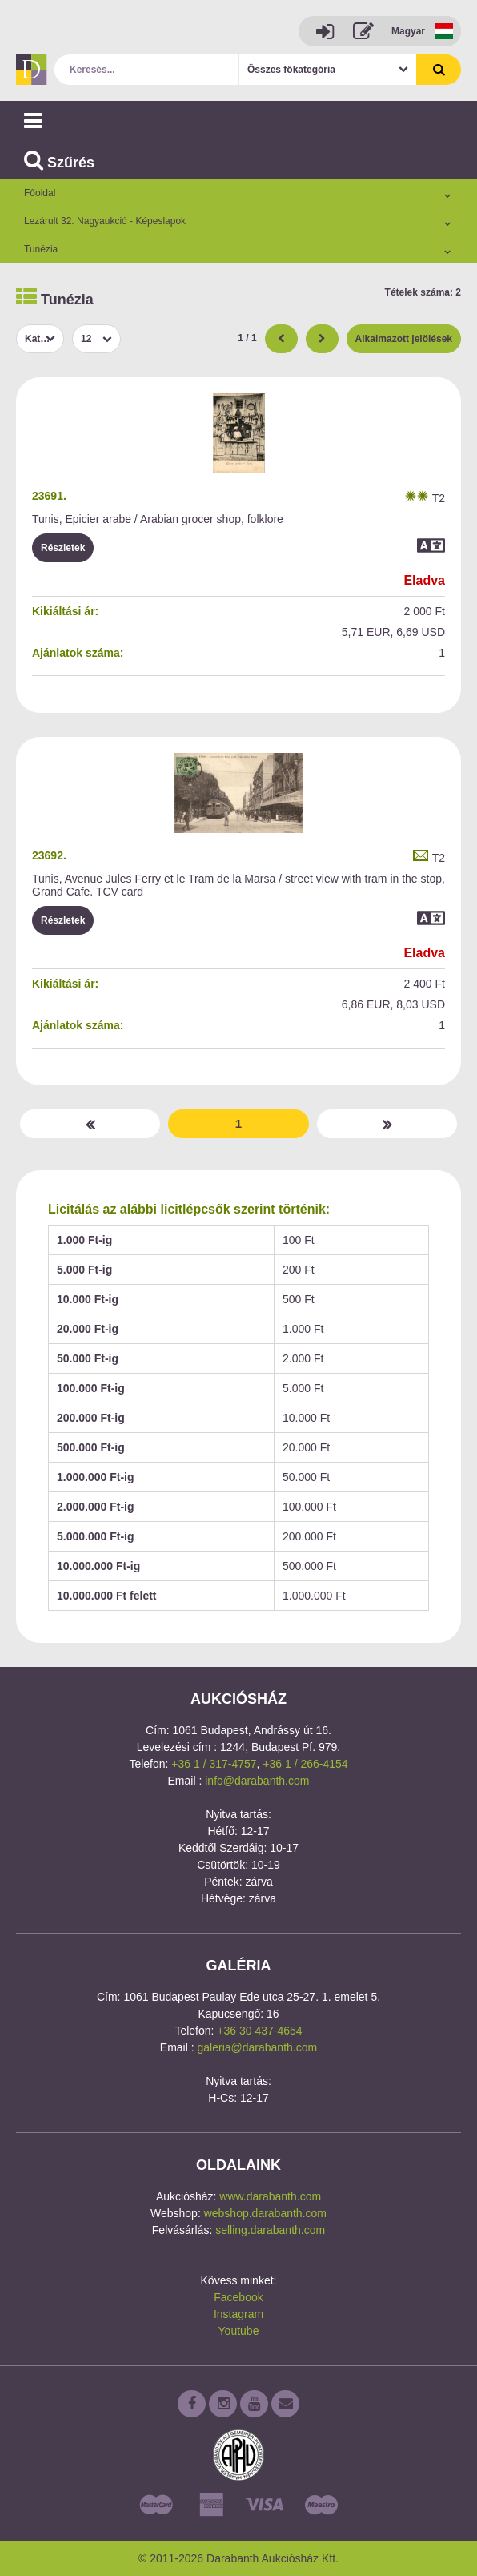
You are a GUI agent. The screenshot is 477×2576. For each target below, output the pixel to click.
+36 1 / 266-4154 (305, 1763)
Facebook (238, 2297)
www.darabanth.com (270, 2196)
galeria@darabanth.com (258, 2047)
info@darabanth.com (257, 1780)
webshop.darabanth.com (265, 2213)
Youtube (238, 2330)
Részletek (63, 547)
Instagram (238, 2314)
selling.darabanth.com (270, 2230)
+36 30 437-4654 (259, 2030)
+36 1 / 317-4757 (213, 1763)
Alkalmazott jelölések (403, 338)
